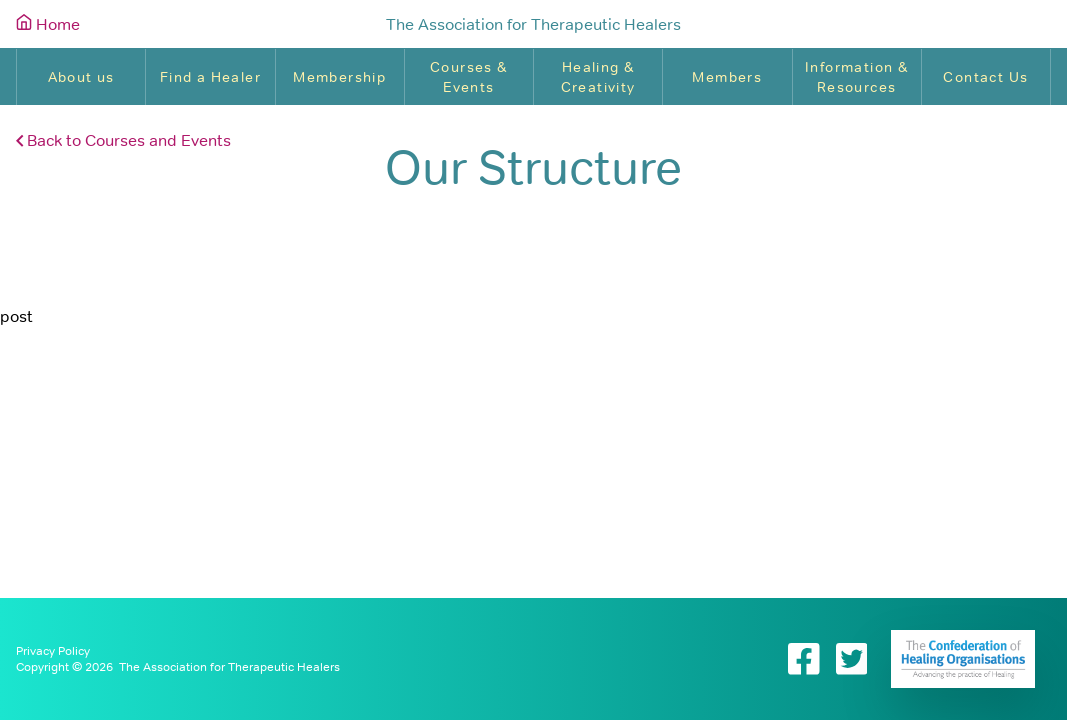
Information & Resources (856, 77)
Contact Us (985, 77)
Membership (339, 77)
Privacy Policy (53, 651)
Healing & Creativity (598, 77)
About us (81, 77)
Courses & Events (469, 77)
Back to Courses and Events (123, 140)
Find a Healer (210, 77)
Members (727, 77)
